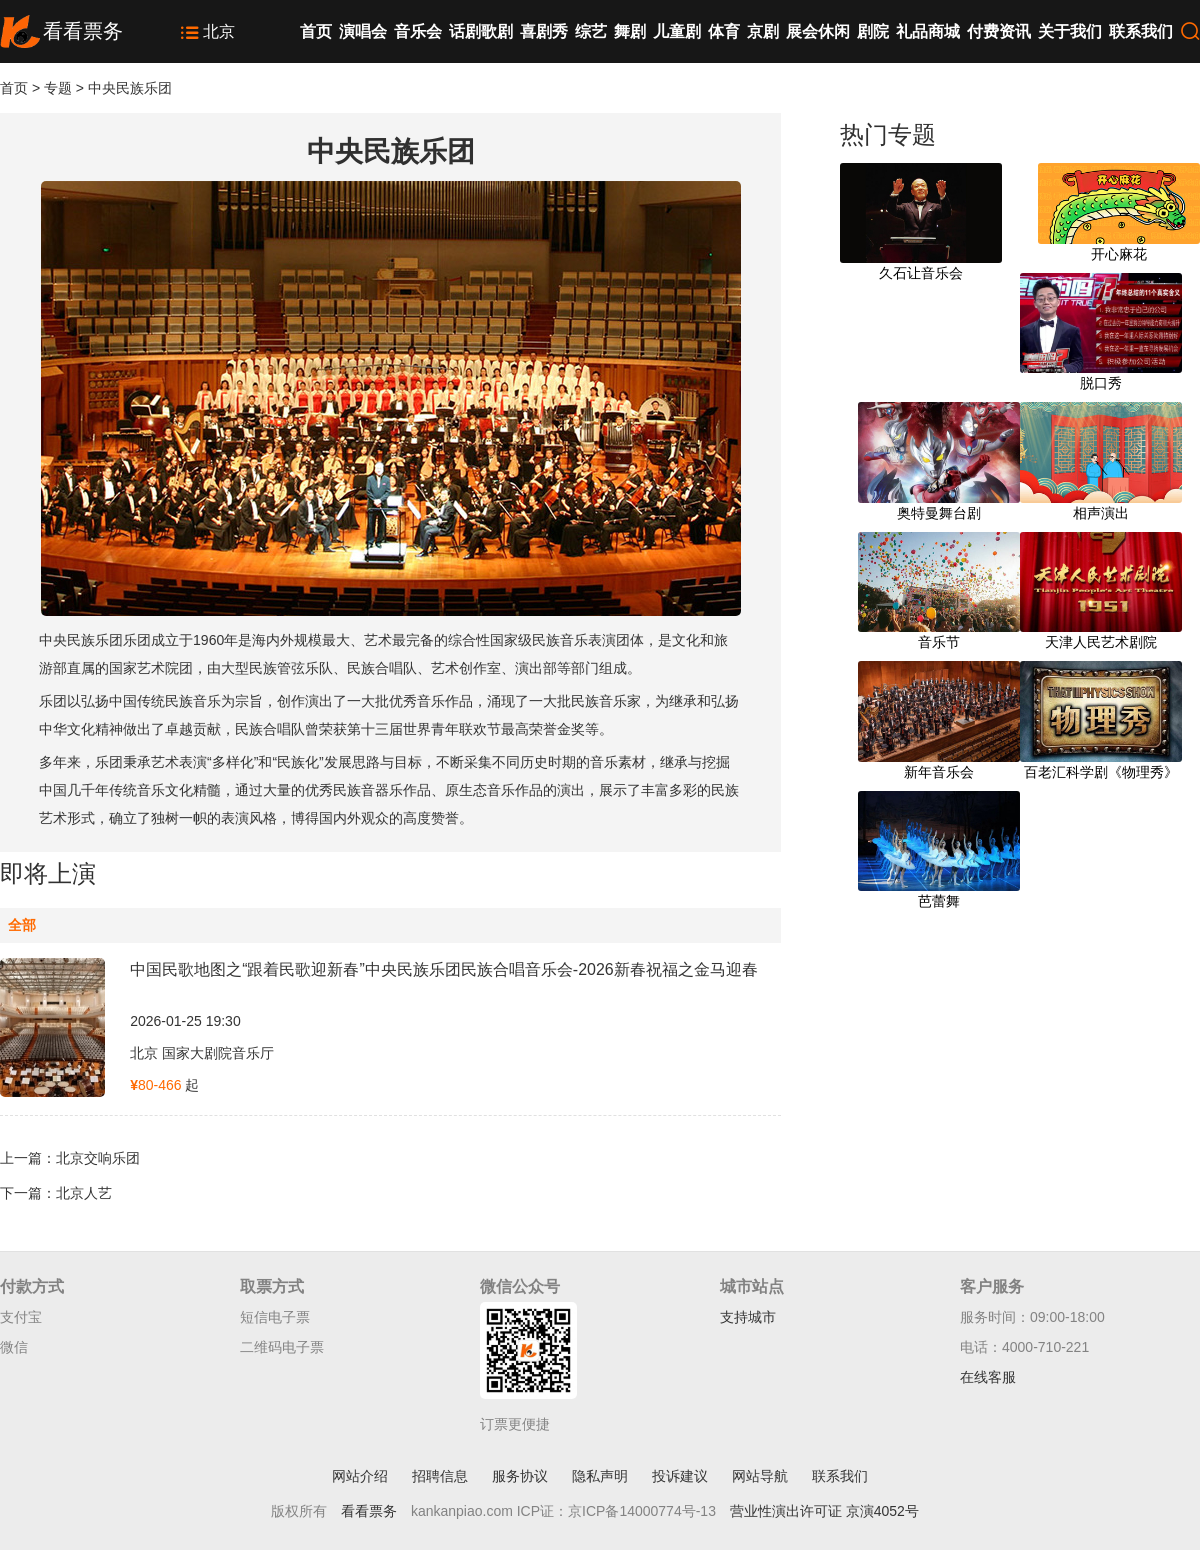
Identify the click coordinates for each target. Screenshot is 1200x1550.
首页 (316, 31)
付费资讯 (999, 31)
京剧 (763, 31)
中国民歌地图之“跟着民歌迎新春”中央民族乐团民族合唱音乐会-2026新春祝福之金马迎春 (444, 969)
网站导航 (760, 1476)
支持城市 (748, 1317)
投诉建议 (680, 1476)
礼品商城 (928, 31)
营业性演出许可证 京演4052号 (824, 1511)
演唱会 (363, 31)
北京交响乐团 (98, 1158)
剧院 (873, 31)
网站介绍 (360, 1476)
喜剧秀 (544, 31)
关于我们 (1070, 31)
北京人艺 (84, 1193)
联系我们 (1141, 31)
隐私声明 (600, 1476)
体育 (724, 31)
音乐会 (418, 31)
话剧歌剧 (481, 31)
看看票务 (369, 1511)
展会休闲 (818, 31)
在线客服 (988, 1377)
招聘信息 (440, 1476)
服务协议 (520, 1476)
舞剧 (630, 31)
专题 (58, 88)
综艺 (591, 31)
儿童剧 (677, 31)
